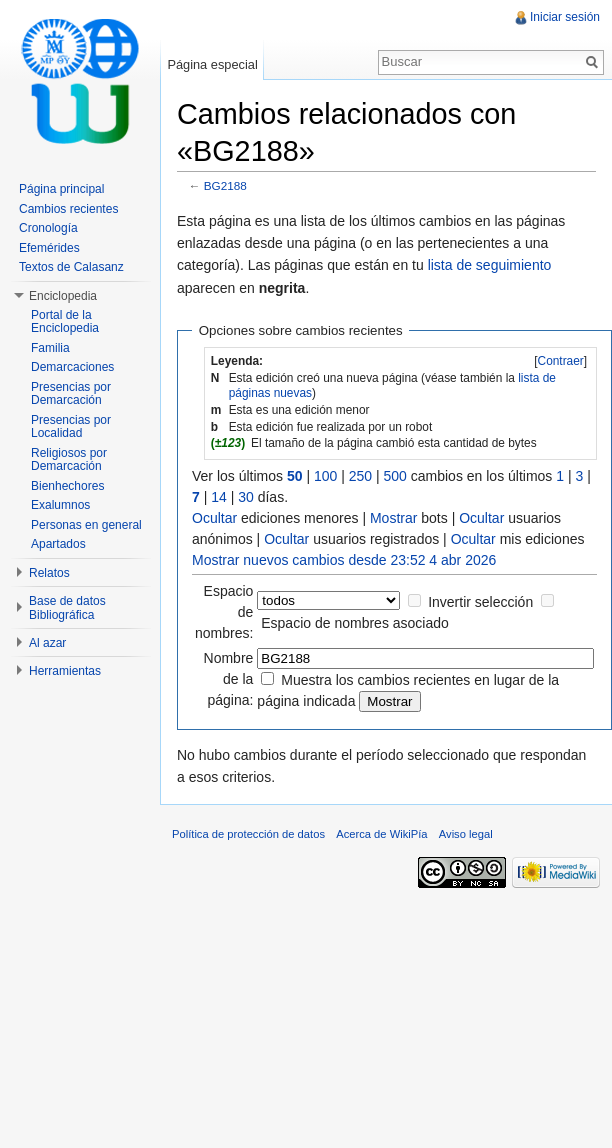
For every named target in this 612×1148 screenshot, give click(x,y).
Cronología (48, 228)
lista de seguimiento (490, 265)
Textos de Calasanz (71, 267)
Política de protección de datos (248, 834)
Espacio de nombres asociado (355, 623)
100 (325, 476)
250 (360, 476)
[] (560, 361)
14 (219, 497)
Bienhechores (67, 486)
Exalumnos (60, 505)
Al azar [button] (47, 643)
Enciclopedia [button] (63, 296)
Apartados (58, 544)
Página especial (212, 64)
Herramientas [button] (65, 671)
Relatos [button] (49, 573)
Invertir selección (480, 602)
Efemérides (49, 248)
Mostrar (393, 518)
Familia (50, 348)
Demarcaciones (72, 367)
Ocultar (214, 518)
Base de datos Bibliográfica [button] (67, 608)
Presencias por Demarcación (71, 394)
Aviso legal (466, 834)
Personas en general (86, 525)
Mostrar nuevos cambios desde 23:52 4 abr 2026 (344, 560)
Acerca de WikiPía (381, 834)
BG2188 (225, 185)
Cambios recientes (68, 209)
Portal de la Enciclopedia (65, 322)
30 (246, 497)
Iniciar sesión (565, 17)
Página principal (61, 189)
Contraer (561, 361)
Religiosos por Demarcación (69, 460)
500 (395, 476)
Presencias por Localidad (71, 427)
